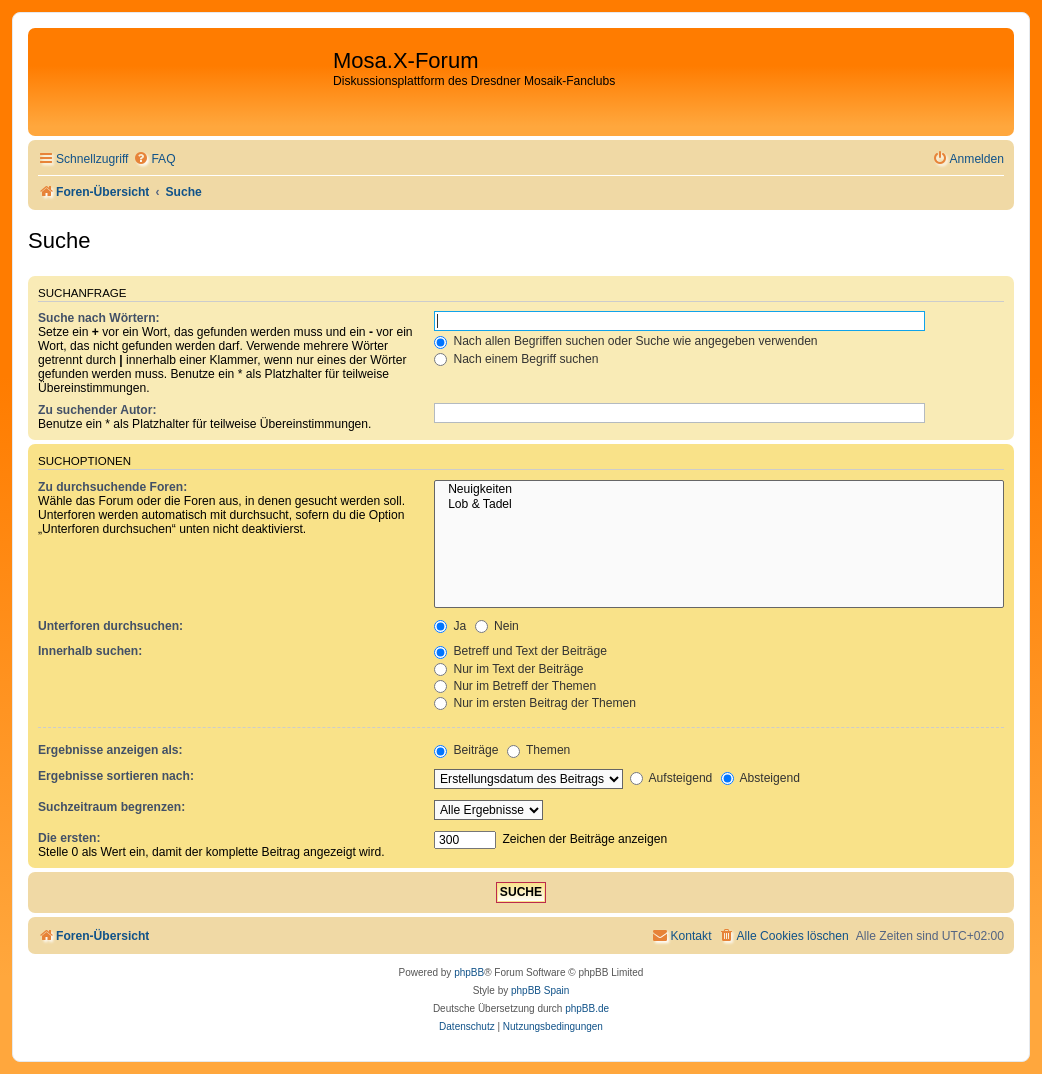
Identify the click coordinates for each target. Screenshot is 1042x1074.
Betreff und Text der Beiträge (520, 651)
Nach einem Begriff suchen (516, 359)
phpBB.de (587, 1008)
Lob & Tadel (719, 505)
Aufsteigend (671, 778)
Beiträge (466, 750)
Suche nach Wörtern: (99, 318)
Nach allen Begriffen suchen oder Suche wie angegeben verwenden (626, 341)
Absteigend (760, 778)
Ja (450, 626)
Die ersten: (69, 838)
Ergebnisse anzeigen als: (110, 750)
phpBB (469, 972)
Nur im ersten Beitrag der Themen (535, 703)
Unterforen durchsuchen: (110, 626)
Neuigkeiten (719, 490)
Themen (539, 750)
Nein (497, 626)
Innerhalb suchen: (90, 651)
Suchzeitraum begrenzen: (111, 807)
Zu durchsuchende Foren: (112, 487)
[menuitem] (154, 159)
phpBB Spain (540, 990)
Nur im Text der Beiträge (509, 669)
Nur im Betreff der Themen (515, 686)
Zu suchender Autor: (97, 410)
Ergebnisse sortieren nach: (116, 776)
